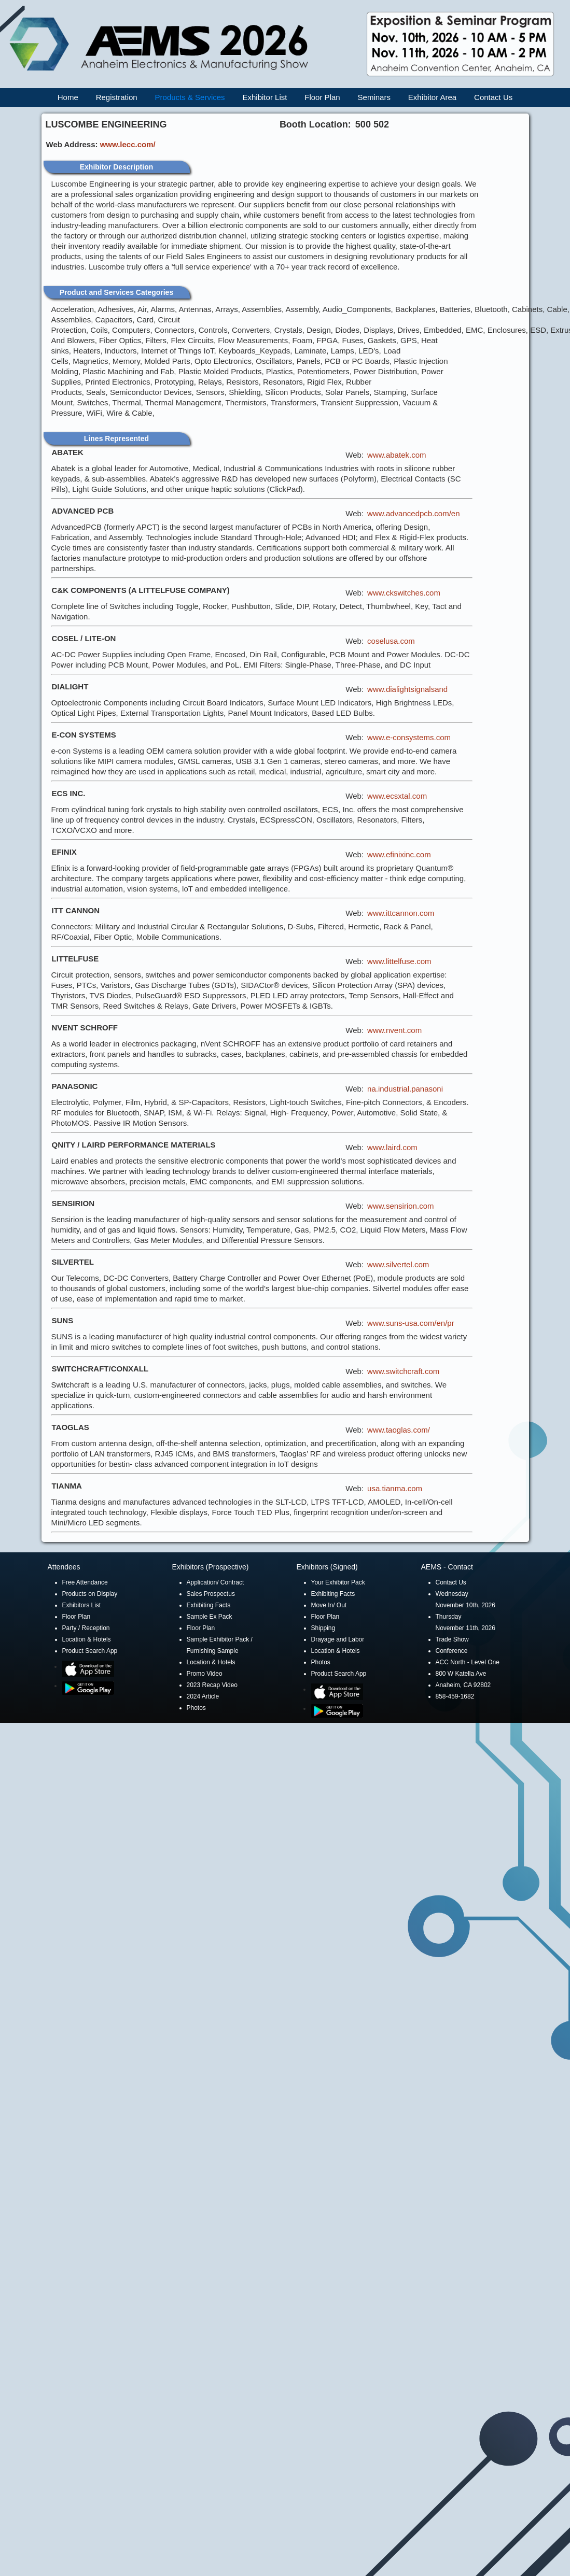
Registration (116, 97)
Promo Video (205, 1673)
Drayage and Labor (338, 1639)
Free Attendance (85, 1582)
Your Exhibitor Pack (338, 1582)
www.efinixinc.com (399, 854)
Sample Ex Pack (209, 1616)
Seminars (374, 97)
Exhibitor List (265, 97)
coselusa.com (391, 640)
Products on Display (90, 1593)
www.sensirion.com (400, 1205)
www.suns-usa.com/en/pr (410, 1323)
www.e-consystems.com (409, 737)
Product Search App (90, 1650)
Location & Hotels (86, 1639)
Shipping (323, 1628)
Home (68, 97)
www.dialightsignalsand (407, 689)
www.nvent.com (394, 1030)
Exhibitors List (81, 1605)
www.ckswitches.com (403, 592)
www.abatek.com (396, 454)
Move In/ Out (329, 1605)
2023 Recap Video (212, 1685)
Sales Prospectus (211, 1593)
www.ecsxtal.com (397, 795)
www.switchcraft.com (403, 1371)
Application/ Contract (215, 1582)
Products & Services (190, 97)
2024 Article (203, 1696)
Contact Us (493, 97)
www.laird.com (392, 1147)
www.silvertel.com (398, 1264)
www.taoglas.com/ (398, 1429)
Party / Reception (86, 1628)
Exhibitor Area (432, 97)
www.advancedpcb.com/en (413, 513)
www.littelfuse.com (399, 961)
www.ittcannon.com (400, 913)
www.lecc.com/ (128, 144)
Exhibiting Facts (209, 1605)
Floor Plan (322, 97)
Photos (196, 1707)
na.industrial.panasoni (405, 1088)
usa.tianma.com (394, 1488)
